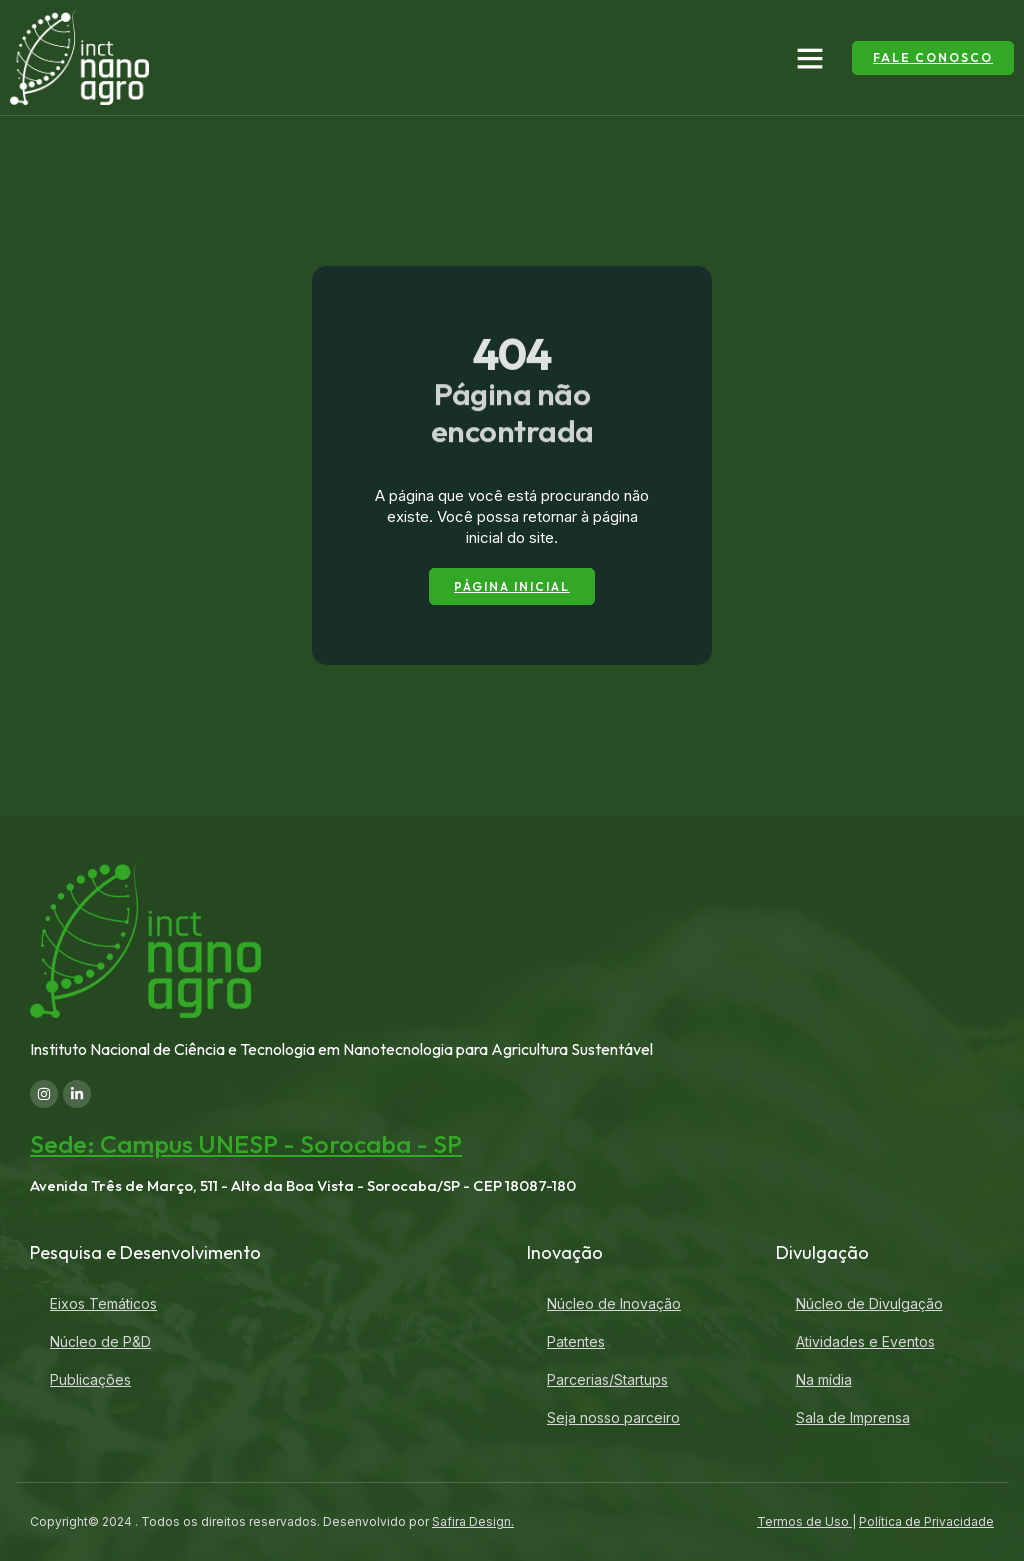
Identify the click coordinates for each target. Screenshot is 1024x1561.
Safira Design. (473, 1521)
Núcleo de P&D (100, 1341)
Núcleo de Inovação (614, 1303)
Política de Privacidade (926, 1521)
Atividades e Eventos (865, 1341)
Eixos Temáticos (103, 1303)
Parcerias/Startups (607, 1379)
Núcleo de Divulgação (869, 1303)
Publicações (90, 1379)
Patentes (576, 1341)
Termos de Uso (804, 1521)
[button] (810, 58)
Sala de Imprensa (853, 1417)
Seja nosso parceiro (613, 1417)
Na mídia (824, 1379)
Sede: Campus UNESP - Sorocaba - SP (246, 1145)
